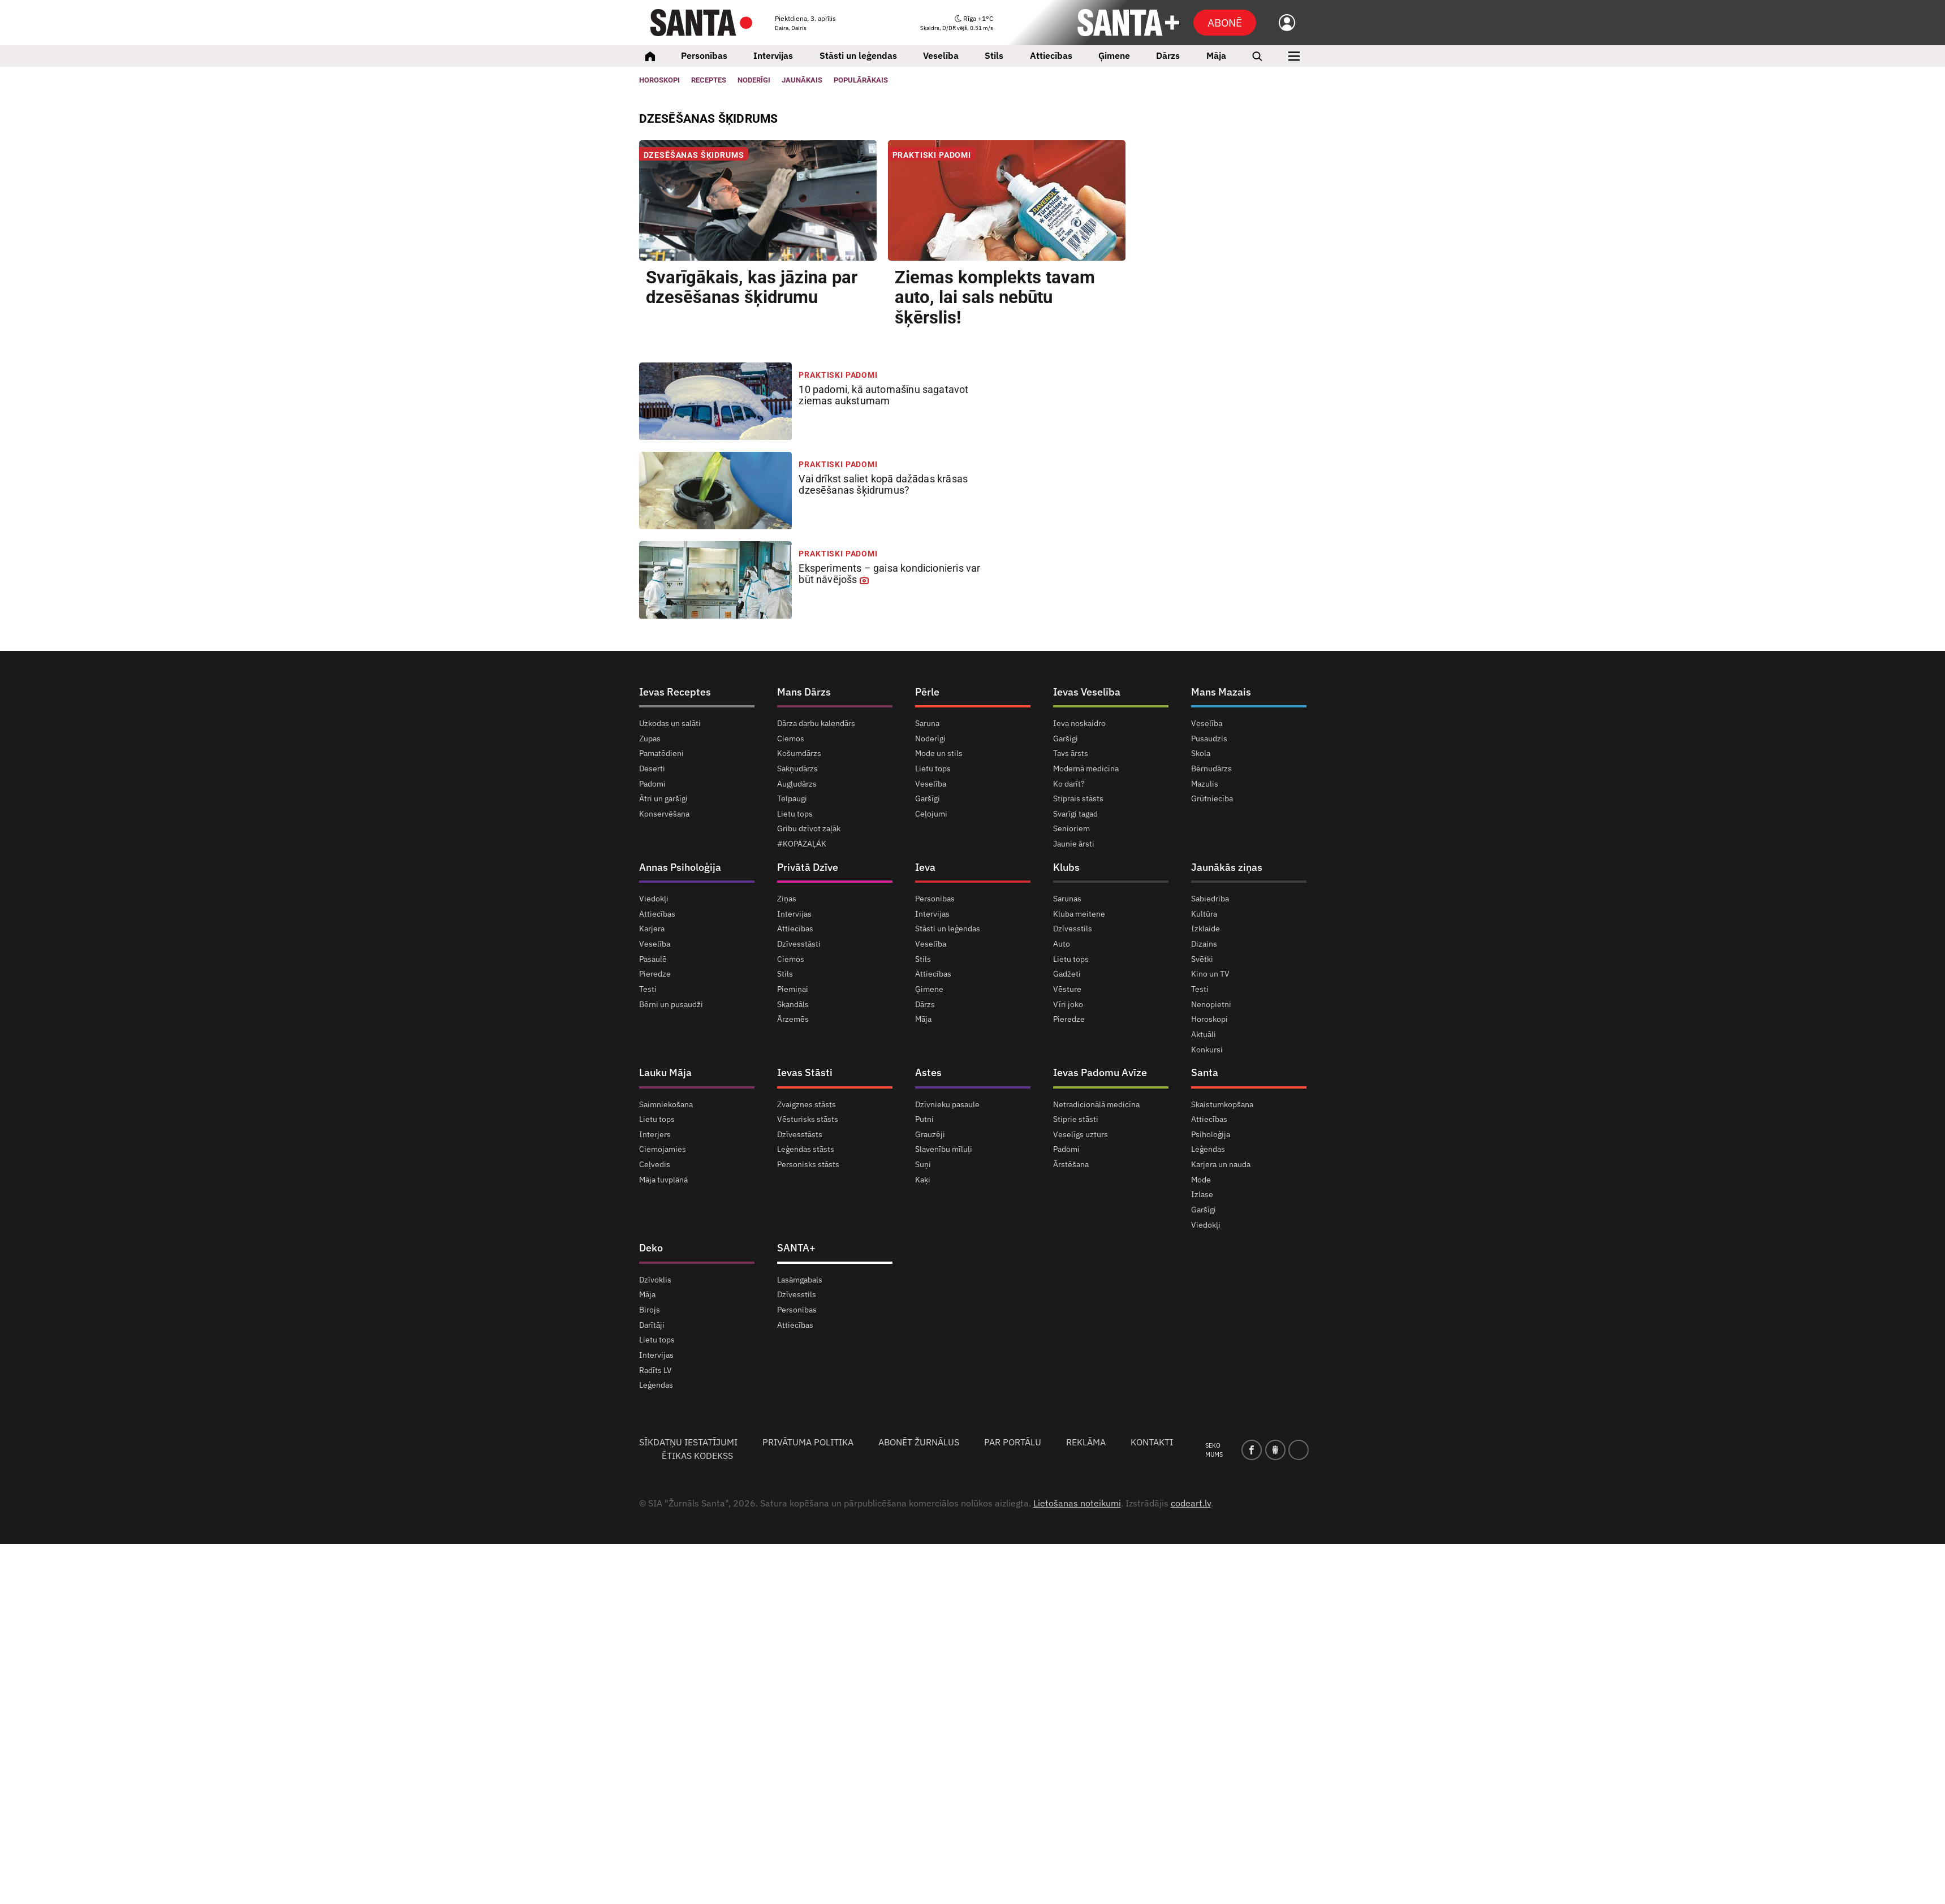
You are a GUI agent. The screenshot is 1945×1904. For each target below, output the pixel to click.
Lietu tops (795, 814)
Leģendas (1208, 1149)
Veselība (941, 55)
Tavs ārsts (1070, 753)
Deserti (652, 768)
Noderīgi (930, 738)
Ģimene (1114, 55)
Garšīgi (927, 798)
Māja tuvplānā (663, 1180)
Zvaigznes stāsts (806, 1104)
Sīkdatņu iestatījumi (688, 1442)
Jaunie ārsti (1073, 844)
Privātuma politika (807, 1442)
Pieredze (655, 974)
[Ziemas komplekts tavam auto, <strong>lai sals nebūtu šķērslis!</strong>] (1006, 200)
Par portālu (1012, 1442)
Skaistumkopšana (1222, 1104)
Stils (994, 55)
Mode (1201, 1180)
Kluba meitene (1079, 914)
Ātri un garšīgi (663, 798)
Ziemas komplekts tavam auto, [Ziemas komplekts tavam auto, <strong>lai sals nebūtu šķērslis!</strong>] (995, 297)
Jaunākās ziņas (1226, 867)
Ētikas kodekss (697, 1455)
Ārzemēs (793, 1019)
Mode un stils (939, 753)
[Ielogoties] (1281, 22)
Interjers (655, 1134)
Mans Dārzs (804, 691)
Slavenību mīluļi (943, 1149)
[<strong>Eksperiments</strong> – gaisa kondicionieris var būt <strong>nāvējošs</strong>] (715, 580)
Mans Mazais (1221, 691)
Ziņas (786, 899)
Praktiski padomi (931, 154)
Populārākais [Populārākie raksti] (861, 80)
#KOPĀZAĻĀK (801, 844)
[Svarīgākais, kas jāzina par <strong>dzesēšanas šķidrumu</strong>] (758, 200)
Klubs (1066, 867)
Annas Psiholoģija (680, 867)
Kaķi (922, 1180)
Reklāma (1086, 1442)
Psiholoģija (1210, 1134)
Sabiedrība (1210, 899)
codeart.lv (1191, 1503)
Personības (704, 55)
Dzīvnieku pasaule (947, 1104)
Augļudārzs (797, 784)
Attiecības (1051, 55)
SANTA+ (796, 1247)
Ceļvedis (654, 1164)
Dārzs (1168, 55)
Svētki (1202, 959)
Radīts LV (655, 1370)
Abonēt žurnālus (918, 1442)
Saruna (927, 723)
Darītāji (652, 1325)
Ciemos (790, 738)
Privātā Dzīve (807, 867)
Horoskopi (659, 80)
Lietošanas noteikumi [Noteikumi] (1077, 1503)
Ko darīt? (1069, 784)
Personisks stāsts (808, 1164)
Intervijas (773, 55)
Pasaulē (653, 959)
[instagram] (1298, 1450)
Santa (1204, 1072)
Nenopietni (1211, 1004)
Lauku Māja (665, 1072)
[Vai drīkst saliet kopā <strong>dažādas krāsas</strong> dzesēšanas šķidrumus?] (715, 491)
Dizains (1204, 944)
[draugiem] (1275, 1450)
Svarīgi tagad (1075, 814)
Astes (928, 1072)
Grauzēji (930, 1134)
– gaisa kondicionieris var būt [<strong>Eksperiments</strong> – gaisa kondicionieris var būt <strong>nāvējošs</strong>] (889, 574)
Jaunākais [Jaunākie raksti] (802, 80)
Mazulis (1204, 784)
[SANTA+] (1128, 22)
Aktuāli (1203, 1034)
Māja (1216, 55)
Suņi (923, 1164)
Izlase (1202, 1194)
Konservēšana (664, 814)
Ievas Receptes (675, 691)
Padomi (652, 784)
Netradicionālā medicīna (1096, 1104)
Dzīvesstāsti (799, 944)
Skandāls (793, 1004)
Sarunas (1067, 899)
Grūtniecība (1212, 798)
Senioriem (1071, 828)
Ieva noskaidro (1079, 723)
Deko (651, 1247)
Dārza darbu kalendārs (816, 723)
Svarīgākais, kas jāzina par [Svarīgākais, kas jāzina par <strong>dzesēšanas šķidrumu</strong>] (751, 287)
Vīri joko (1068, 1004)
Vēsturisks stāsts (807, 1119)
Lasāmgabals (799, 1280)
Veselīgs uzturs (1080, 1134)
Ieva (925, 867)
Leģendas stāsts (805, 1149)
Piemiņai (792, 989)
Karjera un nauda (1220, 1164)
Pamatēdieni (661, 753)
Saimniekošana (666, 1104)
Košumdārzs (799, 753)
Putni (924, 1119)
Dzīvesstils (1072, 928)
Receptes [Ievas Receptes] (708, 80)
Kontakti (1152, 1442)
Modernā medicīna (1086, 768)
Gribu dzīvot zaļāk (808, 828)
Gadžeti (1067, 974)
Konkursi (1207, 1049)
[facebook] (1251, 1450)
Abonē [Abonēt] (1224, 22)
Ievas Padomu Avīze (1100, 1072)
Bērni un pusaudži (671, 1004)
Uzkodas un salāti (670, 723)
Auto (1061, 944)
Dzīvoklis (655, 1280)
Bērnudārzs (1211, 768)
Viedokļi (654, 899)
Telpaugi (792, 798)
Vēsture (1067, 989)
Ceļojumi (931, 814)
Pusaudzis (1209, 738)
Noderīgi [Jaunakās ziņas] (754, 80)
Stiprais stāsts (1078, 798)
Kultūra (1204, 914)
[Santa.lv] (701, 22)
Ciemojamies (662, 1149)
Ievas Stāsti (805, 1072)
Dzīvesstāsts (799, 1134)
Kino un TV (1210, 974)
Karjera (652, 928)
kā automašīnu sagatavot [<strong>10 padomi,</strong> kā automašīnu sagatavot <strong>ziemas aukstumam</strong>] (883, 395)
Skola (1200, 753)
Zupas (650, 738)
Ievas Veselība (1086, 691)
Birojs (649, 1310)
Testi (648, 989)
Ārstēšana (1071, 1164)
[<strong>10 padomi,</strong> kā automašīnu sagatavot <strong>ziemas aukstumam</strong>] (715, 401)
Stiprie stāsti (1075, 1119)
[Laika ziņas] (956, 23)
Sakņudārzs (797, 768)
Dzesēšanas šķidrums (694, 154)
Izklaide (1205, 928)
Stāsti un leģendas (858, 55)
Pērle (927, 691)
